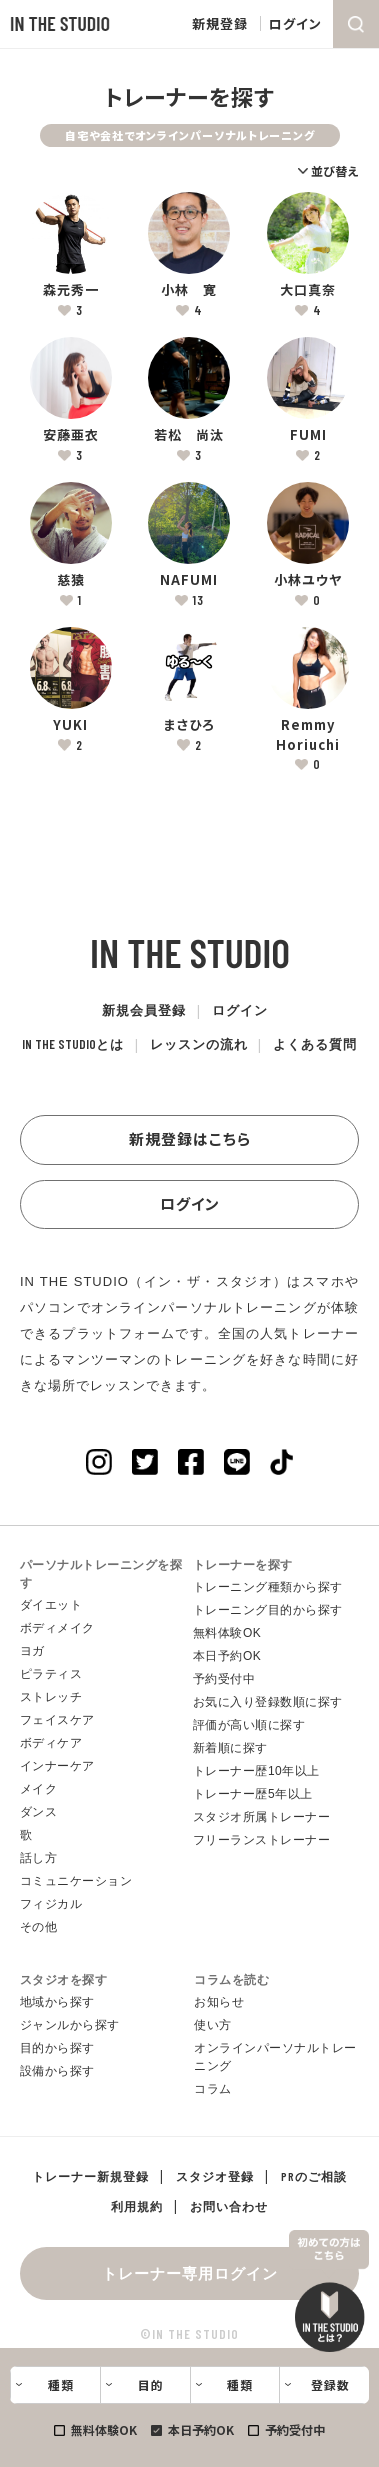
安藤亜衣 (71, 434)
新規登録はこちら (190, 1138)
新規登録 (220, 23)
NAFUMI (189, 579)
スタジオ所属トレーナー (262, 1817)
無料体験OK (104, 2429)
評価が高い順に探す (249, 1725)
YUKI (70, 724)
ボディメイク (57, 1628)
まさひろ (189, 724)
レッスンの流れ (199, 1044)
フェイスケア (57, 1720)
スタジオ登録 (215, 2176)
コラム (213, 2089)
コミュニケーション (76, 1881)
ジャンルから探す (70, 2025)
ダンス (39, 1812)
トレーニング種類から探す (268, 1587)
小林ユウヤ (308, 579)
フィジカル (51, 1904)
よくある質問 (316, 1044)
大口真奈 (308, 289)
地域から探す (57, 2002)
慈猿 (71, 579)
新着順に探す (230, 1748)
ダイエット (51, 1605)
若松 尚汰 (189, 434)
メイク (39, 1789)
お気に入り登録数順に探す (268, 1702)
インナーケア (57, 1766)
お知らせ (219, 2002)
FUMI (308, 434)
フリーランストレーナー (262, 1840)
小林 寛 (189, 289)
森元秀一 (71, 289)
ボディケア (51, 1743)
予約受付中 (295, 2429)
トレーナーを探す (243, 1565)
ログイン (295, 23)
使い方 (213, 2025)
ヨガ (32, 1651)
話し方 (39, 1858)
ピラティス (51, 1674)
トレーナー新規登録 (90, 2176)
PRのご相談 (314, 2176)
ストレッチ (51, 1697)
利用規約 (137, 2206)
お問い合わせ (229, 2206)
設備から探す (57, 2071)
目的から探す (57, 2048)
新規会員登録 (144, 1010)
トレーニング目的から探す (268, 1610)
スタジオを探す (64, 1980)
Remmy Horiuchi (308, 734)
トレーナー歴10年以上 (256, 1771)
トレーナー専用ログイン (190, 2273)
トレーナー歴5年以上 (253, 1794)
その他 (39, 1927)
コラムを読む (231, 1980)
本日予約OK (201, 2429)
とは (73, 1044)
